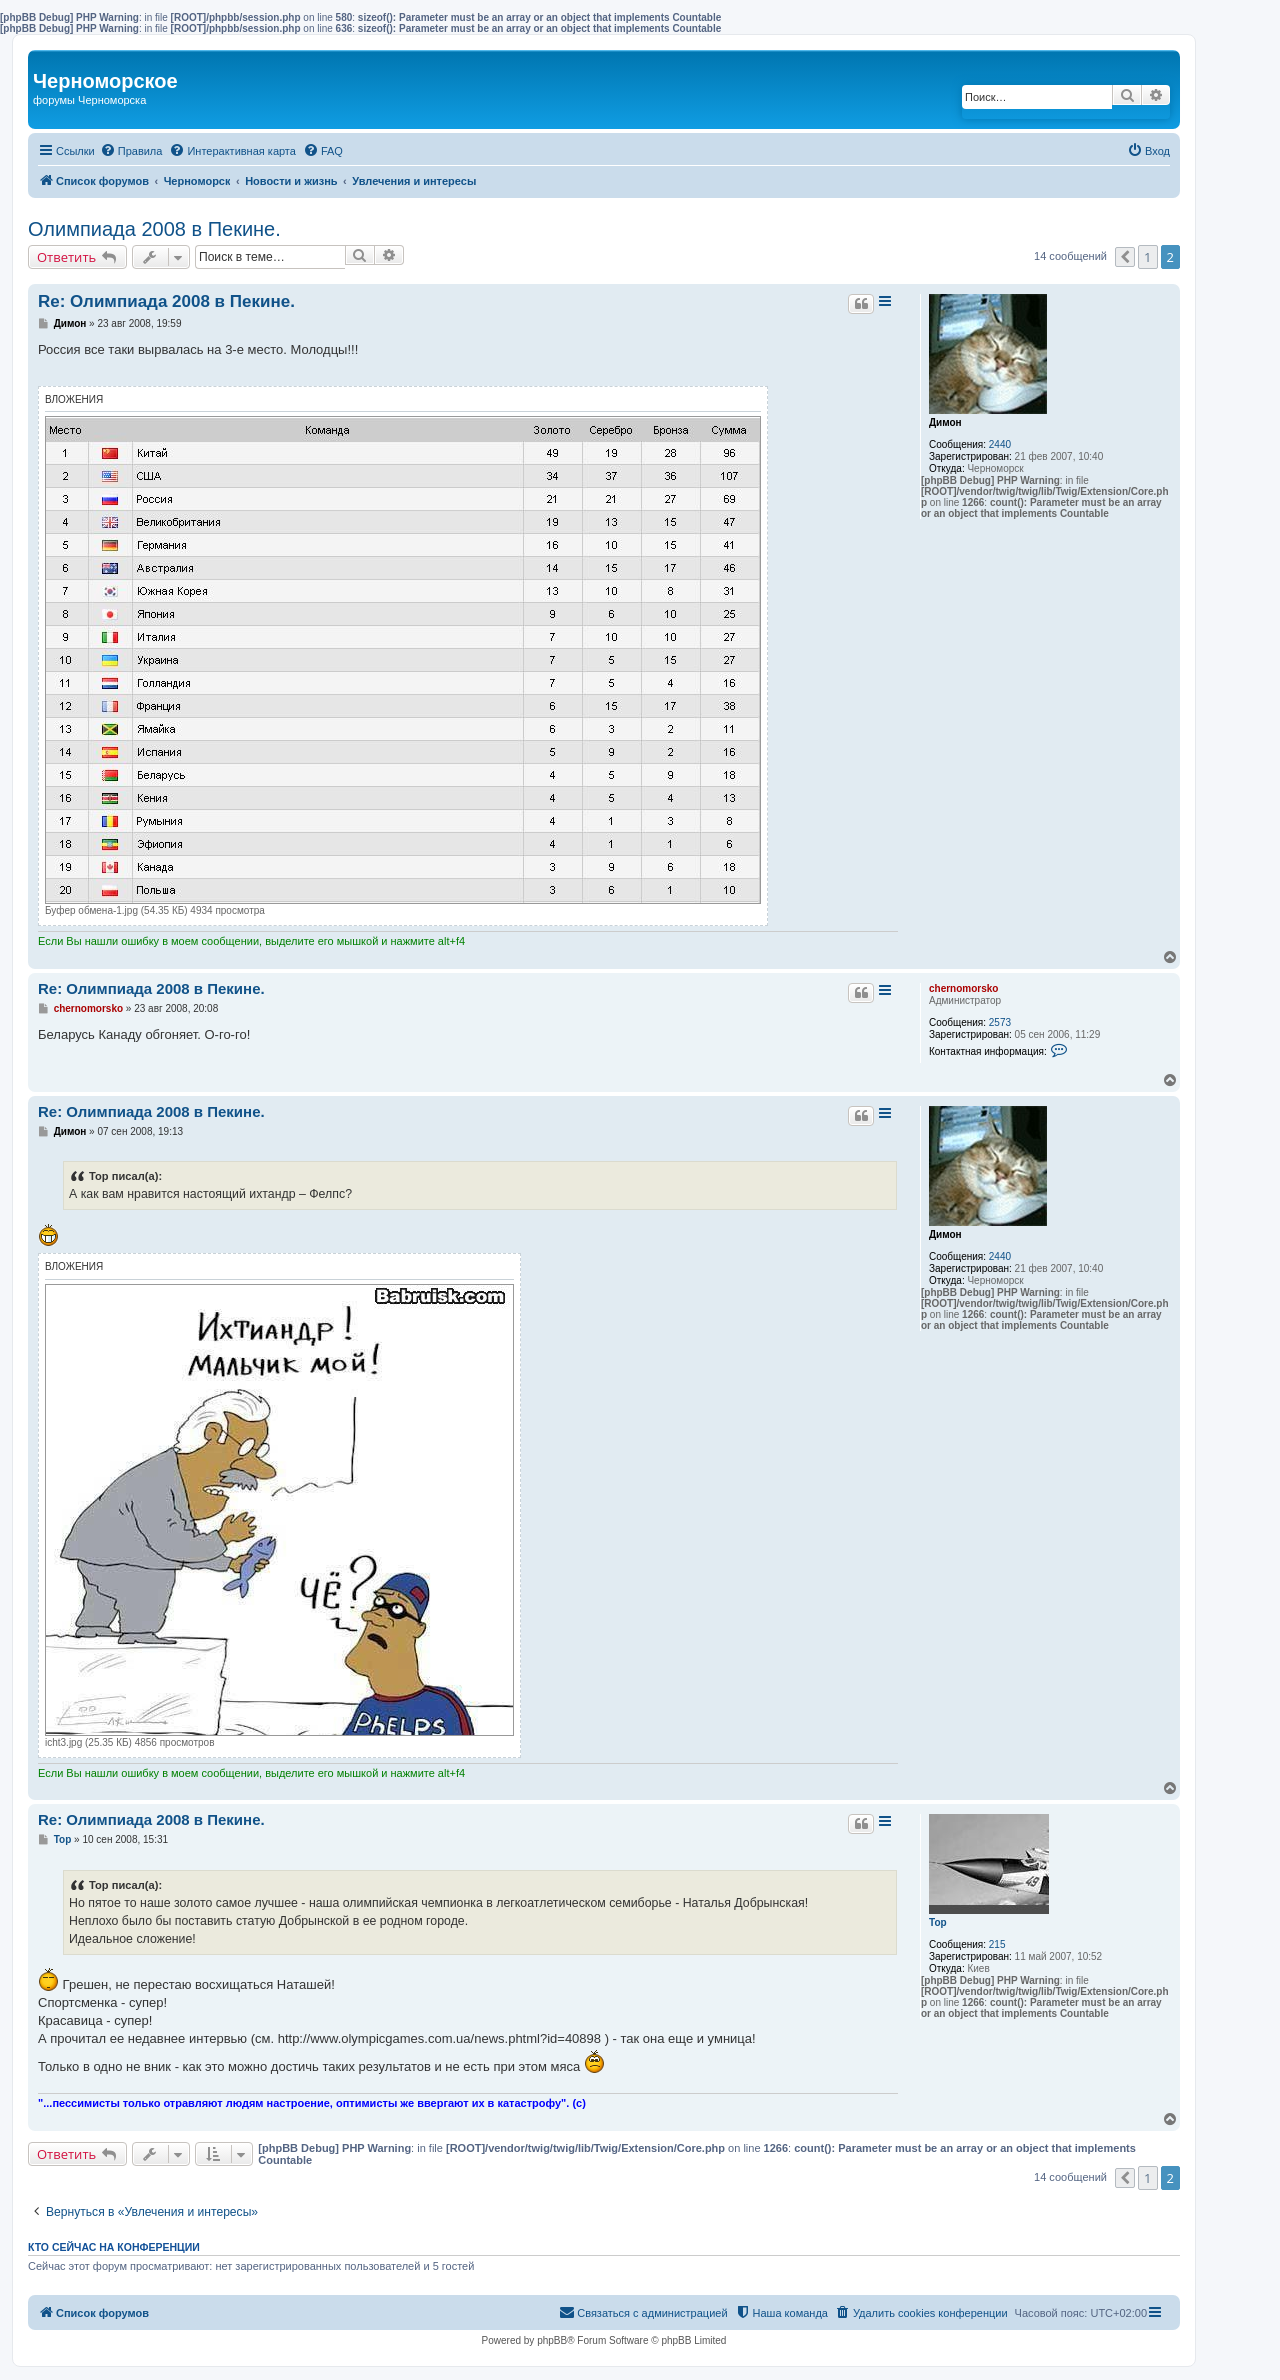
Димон (945, 422)
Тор (938, 1922)
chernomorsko (963, 988)
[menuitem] (131, 151)
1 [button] (1147, 257)
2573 (1000, 1022)
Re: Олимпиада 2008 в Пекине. (166, 301)
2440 (1000, 444)
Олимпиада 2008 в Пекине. (154, 229)
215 (997, 1944)
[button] (1125, 257)
